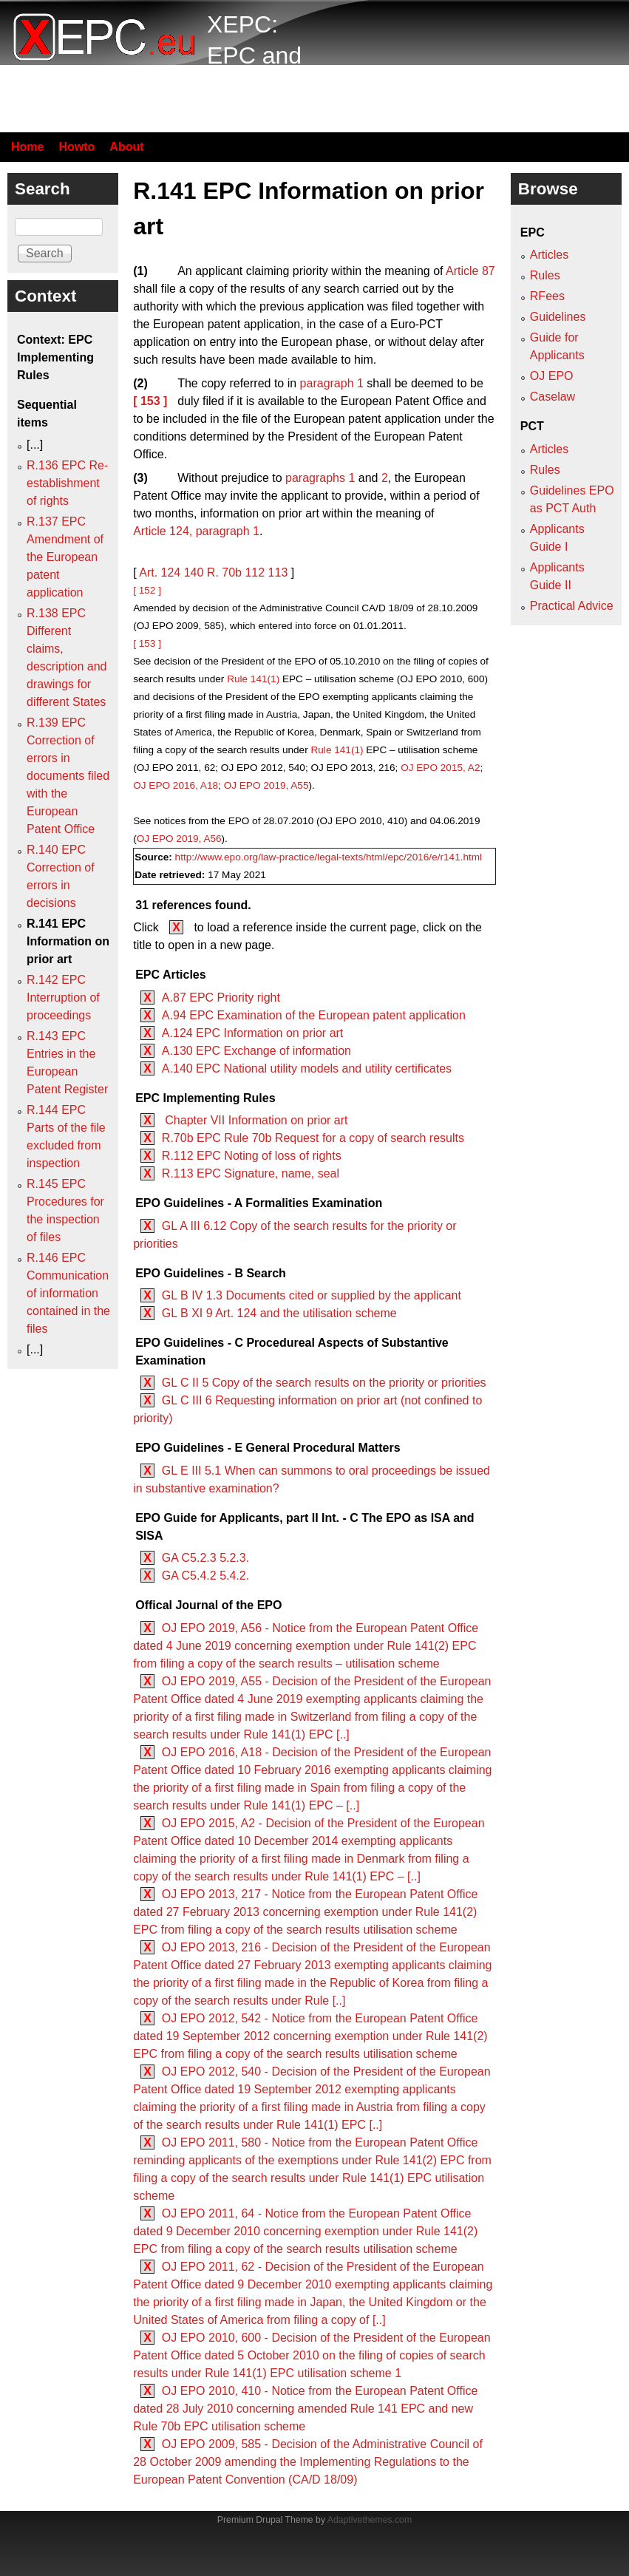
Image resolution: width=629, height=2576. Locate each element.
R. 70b (224, 572)
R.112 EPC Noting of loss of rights (251, 1155)
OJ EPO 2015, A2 (440, 767)
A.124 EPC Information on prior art (252, 1033)
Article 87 (470, 271)
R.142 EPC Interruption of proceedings (63, 997)
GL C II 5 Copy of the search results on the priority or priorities (324, 1382)
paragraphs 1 (320, 478)
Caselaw (552, 396)
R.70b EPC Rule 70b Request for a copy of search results (313, 1138)
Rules (545, 275)
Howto (76, 146)
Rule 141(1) (253, 678)
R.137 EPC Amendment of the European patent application (65, 557)
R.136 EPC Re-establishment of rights (67, 483)
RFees (547, 296)
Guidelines (558, 316)
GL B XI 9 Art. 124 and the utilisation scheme (279, 1313)
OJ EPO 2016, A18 (175, 785)
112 (255, 572)
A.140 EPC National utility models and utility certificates (307, 1068)
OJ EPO (552, 376)
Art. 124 (159, 572)
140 (194, 572)
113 (278, 572)
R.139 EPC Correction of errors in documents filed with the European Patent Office (68, 775)
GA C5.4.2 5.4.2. (205, 1575)
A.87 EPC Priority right (221, 997)
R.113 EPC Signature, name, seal (250, 1173)
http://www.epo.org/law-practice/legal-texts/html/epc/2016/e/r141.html (329, 857)
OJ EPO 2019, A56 (179, 838)
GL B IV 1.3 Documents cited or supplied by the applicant (311, 1295)
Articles (549, 254)
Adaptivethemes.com (369, 2520)
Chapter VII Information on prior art (255, 1120)
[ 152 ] (147, 590)
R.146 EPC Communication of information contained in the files (68, 1293)
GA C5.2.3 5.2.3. (205, 1558)
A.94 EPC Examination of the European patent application (314, 1015)
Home (27, 146)
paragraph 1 (332, 383)
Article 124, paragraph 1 (196, 531)
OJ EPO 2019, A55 (266, 785)
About (126, 146)
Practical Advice (571, 605)
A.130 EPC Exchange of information (256, 1050)
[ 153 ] (150, 401)
